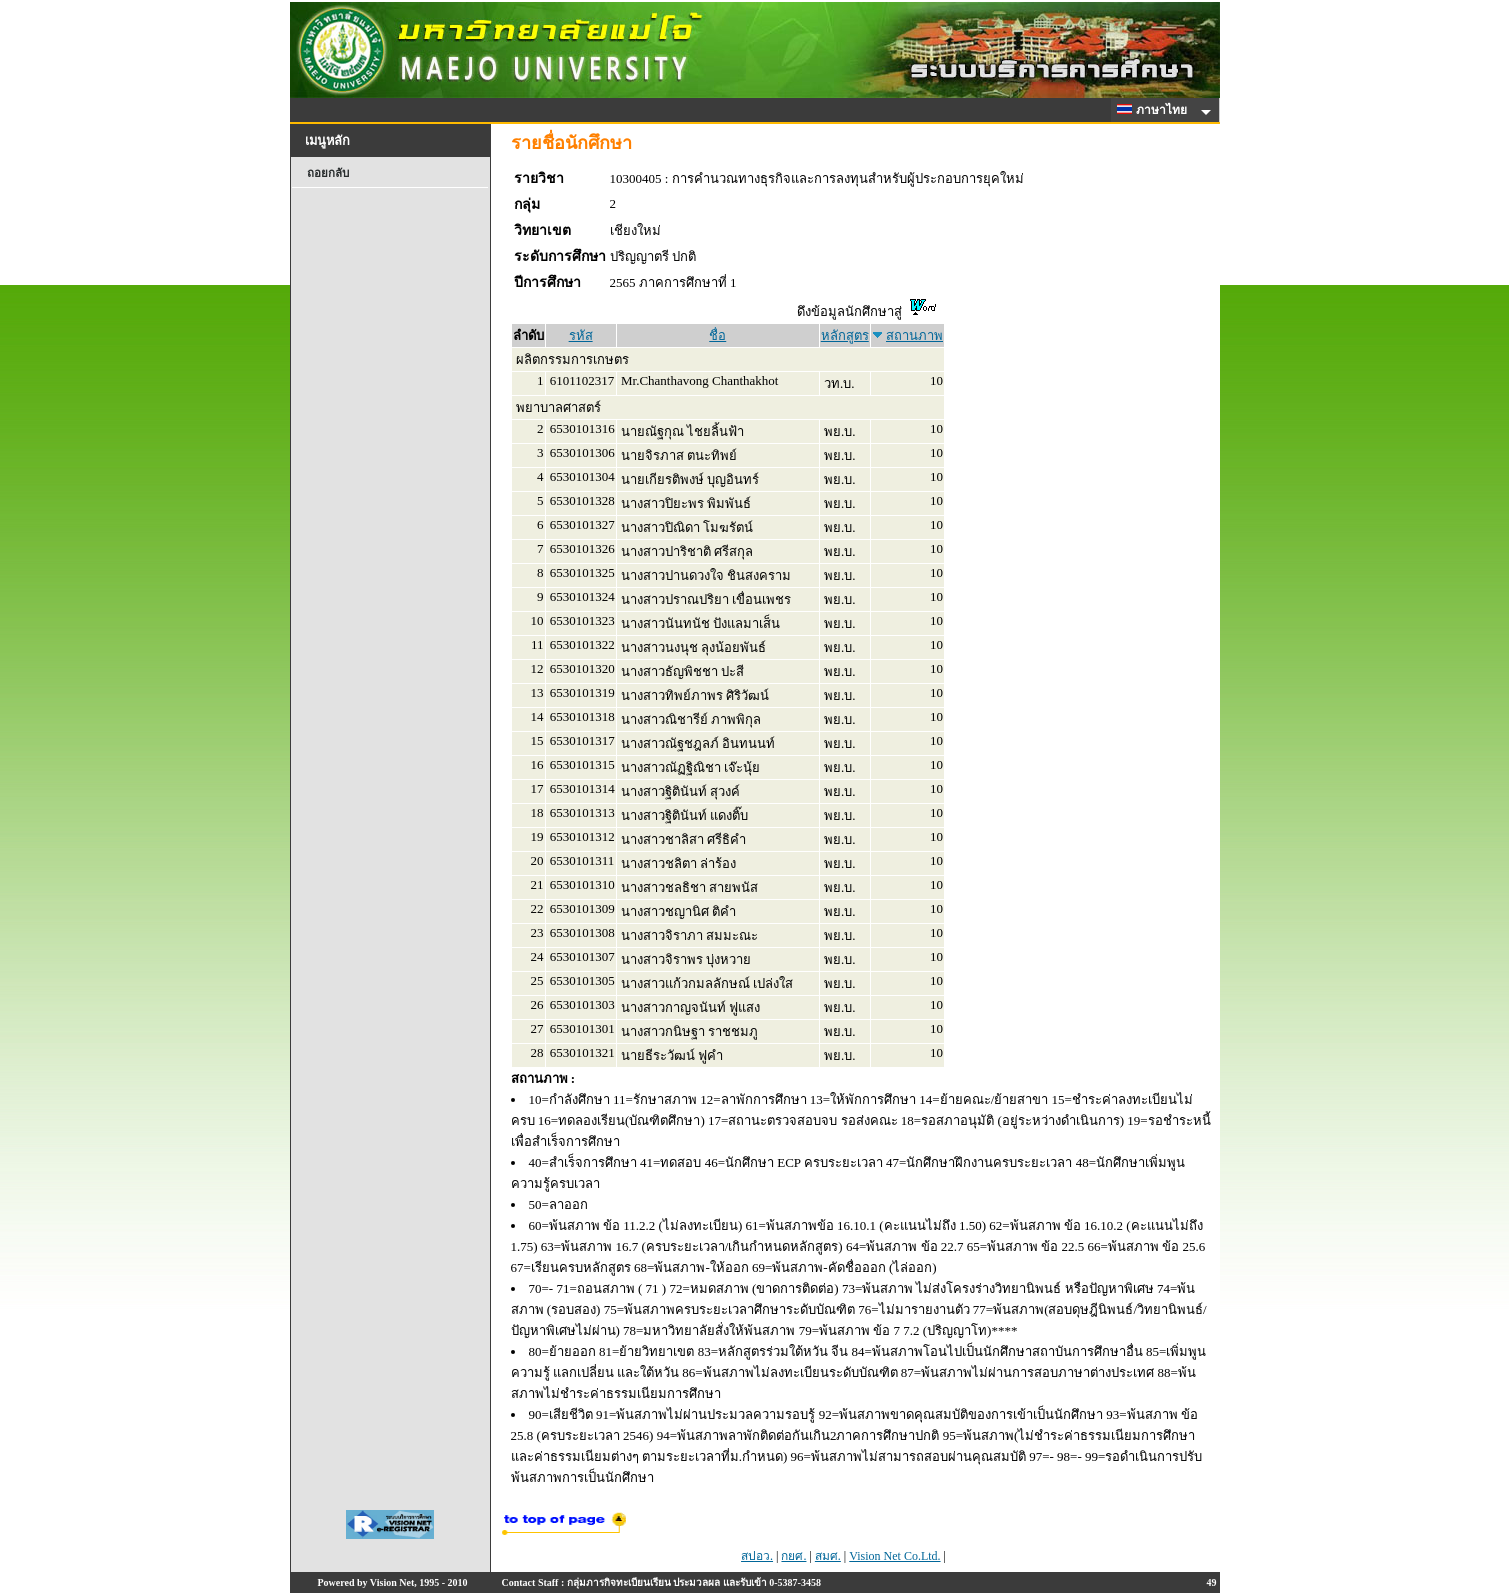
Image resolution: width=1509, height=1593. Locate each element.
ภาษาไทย (1155, 110)
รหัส (581, 335)
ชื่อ (717, 335)
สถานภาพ (914, 335)
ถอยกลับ (328, 173)
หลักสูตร (845, 335)
